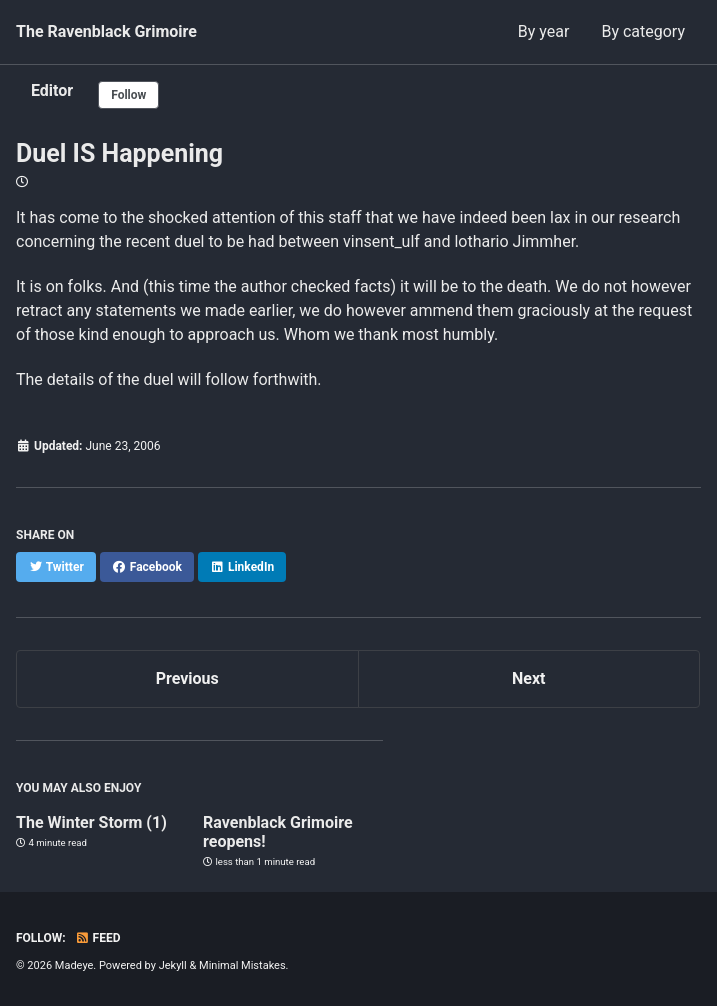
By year (544, 31)
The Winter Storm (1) (91, 822)
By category (643, 31)
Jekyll (173, 965)
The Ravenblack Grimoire (106, 31)
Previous (187, 678)
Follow (128, 95)
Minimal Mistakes (242, 965)
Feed (98, 938)
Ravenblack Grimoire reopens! (277, 832)
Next (528, 678)
